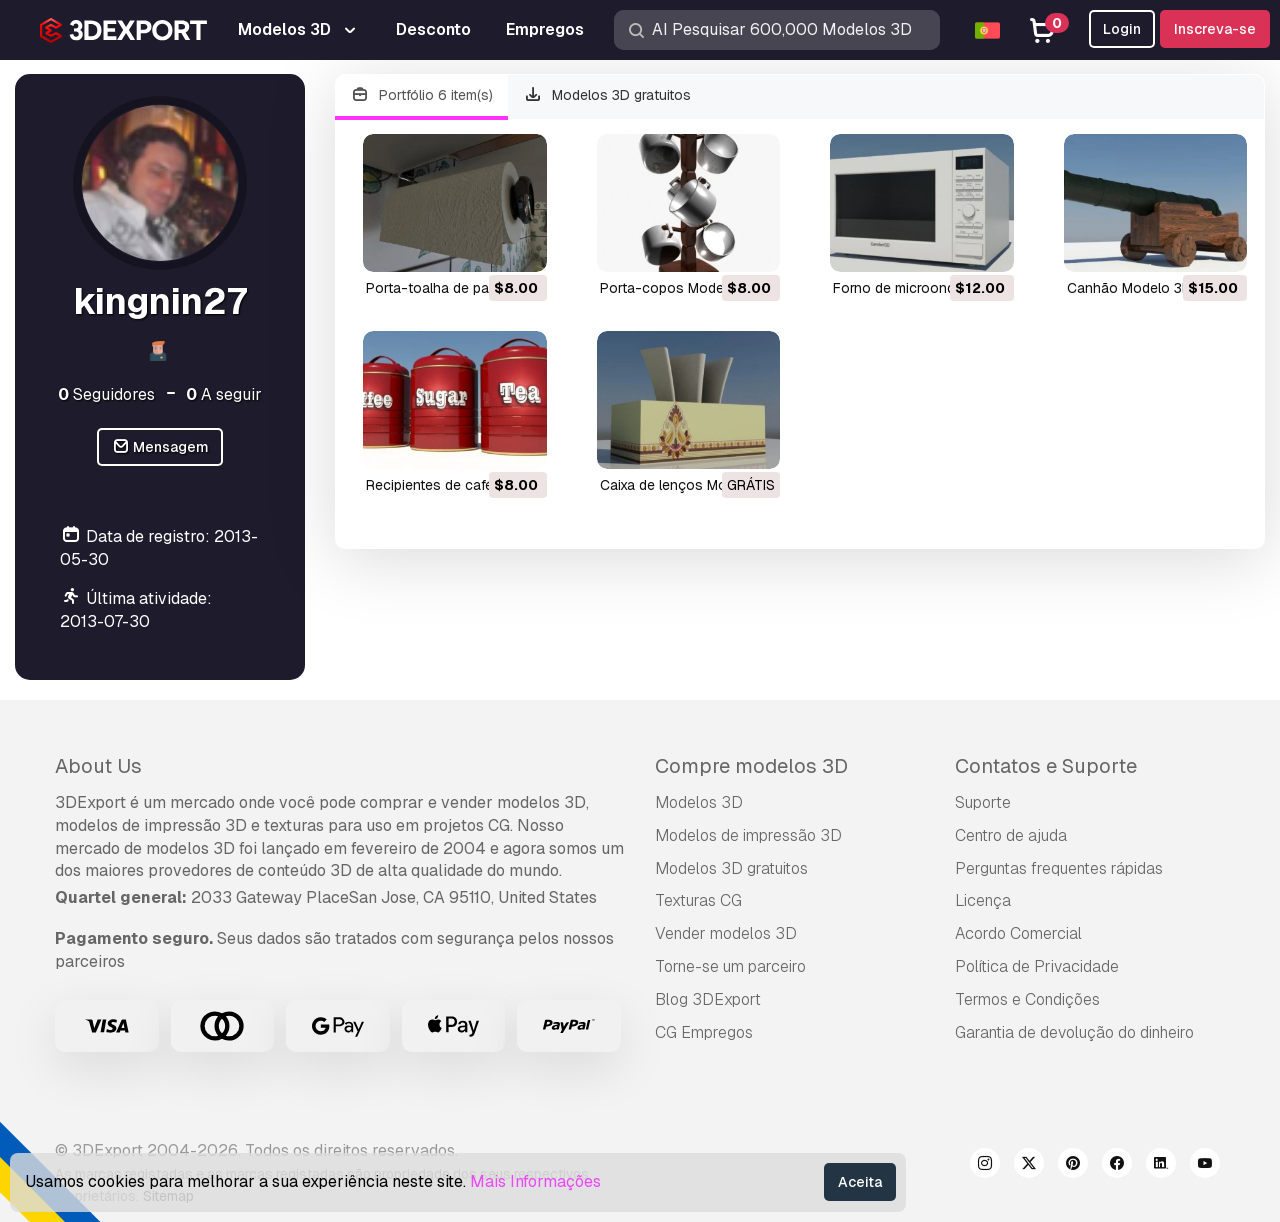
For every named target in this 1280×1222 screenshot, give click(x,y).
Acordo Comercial (1018, 933)
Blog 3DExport (708, 999)
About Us (98, 766)
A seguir (224, 394)
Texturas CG (698, 900)
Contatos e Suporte (1046, 766)
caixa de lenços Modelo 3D (688, 485)
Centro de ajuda (1011, 835)
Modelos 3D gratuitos (608, 95)
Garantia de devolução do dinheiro (1074, 1032)
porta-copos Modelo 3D (679, 288)
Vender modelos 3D (726, 933)
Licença (983, 900)
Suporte (983, 802)
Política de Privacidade (1037, 966)
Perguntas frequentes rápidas (1059, 868)
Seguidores (106, 394)
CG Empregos (704, 1032)
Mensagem (160, 447)
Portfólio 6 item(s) (421, 95)
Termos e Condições (1027, 999)
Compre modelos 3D (751, 766)
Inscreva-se (1215, 29)
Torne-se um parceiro (730, 966)
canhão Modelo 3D (1129, 288)
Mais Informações (535, 1181)
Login (1122, 29)
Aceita (860, 1182)
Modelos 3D (699, 802)
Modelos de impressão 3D (748, 835)
